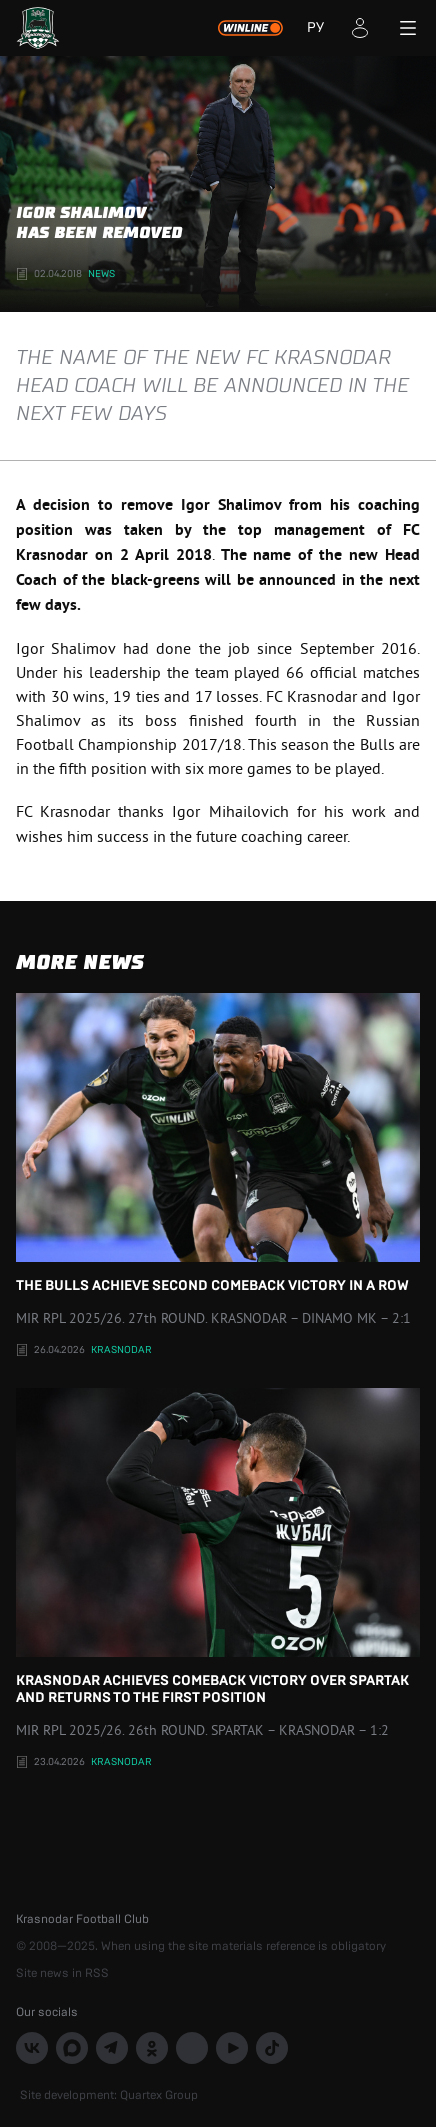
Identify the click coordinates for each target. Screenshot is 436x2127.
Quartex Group (159, 2095)
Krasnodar (121, 1350)
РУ (315, 28)
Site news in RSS (62, 1973)
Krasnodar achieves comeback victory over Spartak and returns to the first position (218, 1546)
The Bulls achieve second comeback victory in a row (218, 1143)
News (101, 274)
